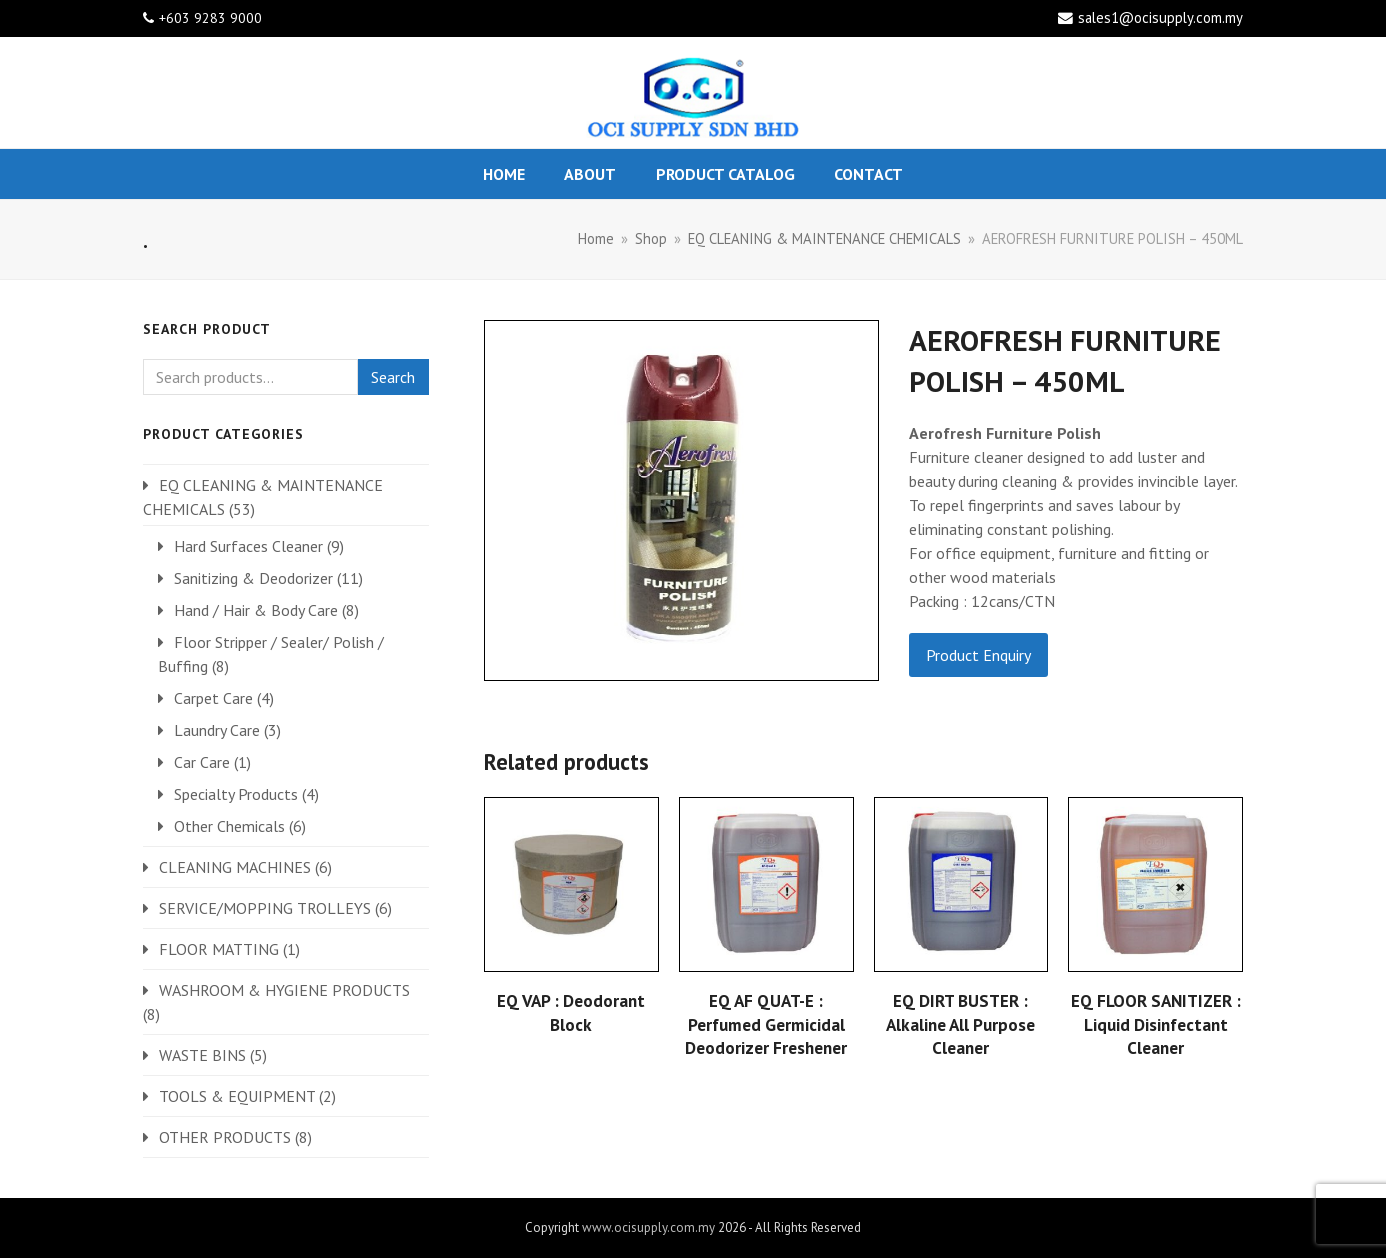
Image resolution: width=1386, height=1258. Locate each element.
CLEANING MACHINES (235, 867)
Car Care (202, 762)
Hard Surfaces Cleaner (248, 546)
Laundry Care (217, 730)
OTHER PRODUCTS (225, 1137)
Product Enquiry (978, 655)
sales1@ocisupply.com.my (1160, 17)
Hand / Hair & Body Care (256, 610)
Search (393, 377)
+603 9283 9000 (210, 18)
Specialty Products (236, 794)
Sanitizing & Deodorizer (253, 578)
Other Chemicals (229, 826)
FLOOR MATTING (219, 949)
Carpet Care (213, 698)
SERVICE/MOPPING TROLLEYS (265, 908)
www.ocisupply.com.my (648, 1227)
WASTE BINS (202, 1055)
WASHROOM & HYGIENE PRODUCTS (284, 990)
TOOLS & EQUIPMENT (237, 1096)
